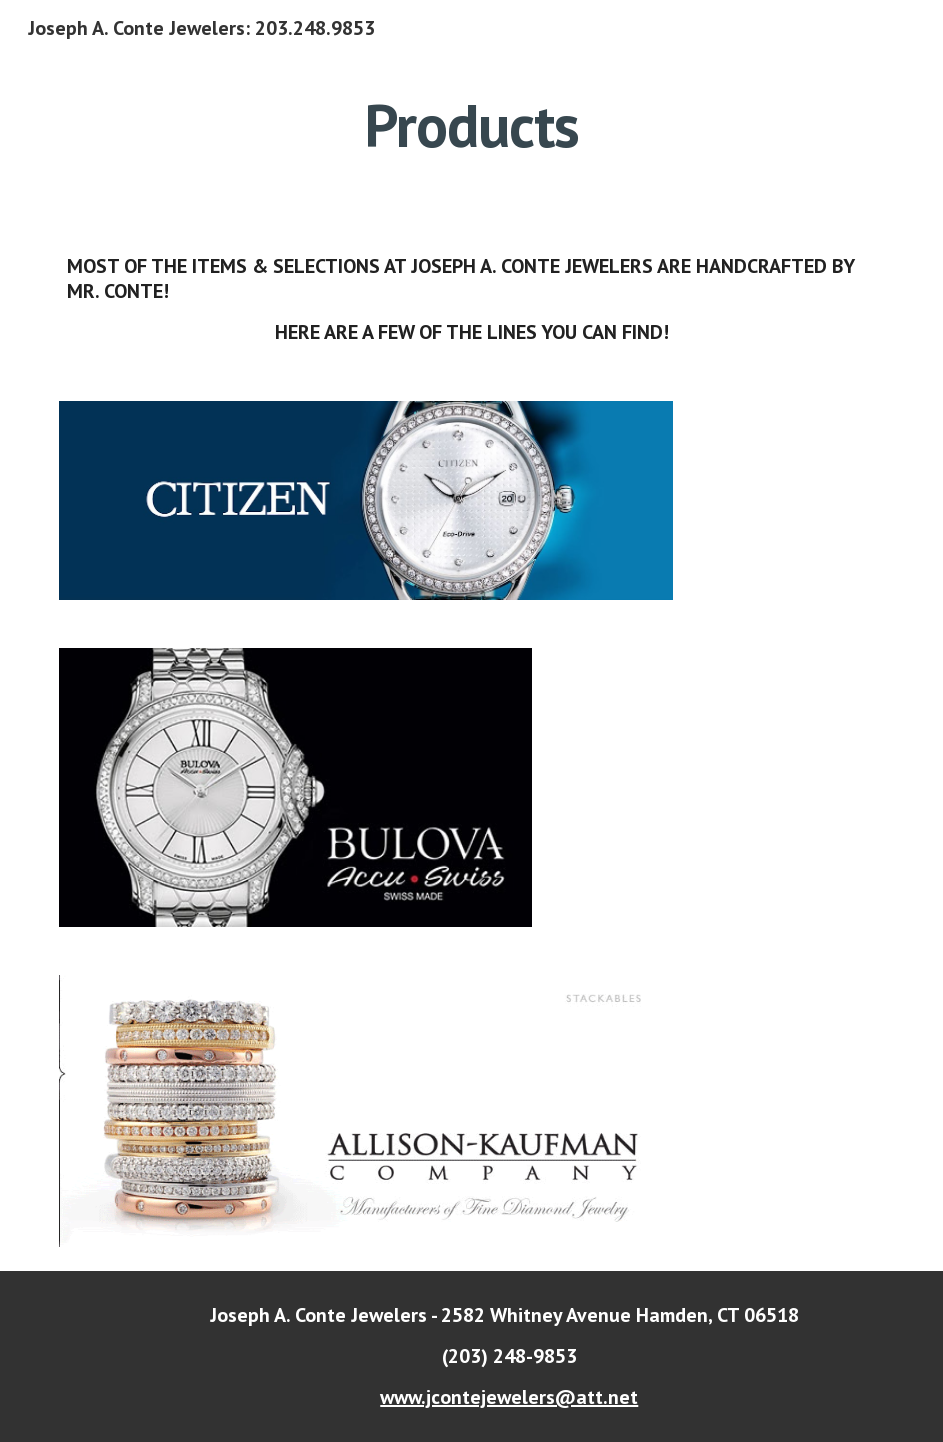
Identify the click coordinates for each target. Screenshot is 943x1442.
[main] (472, 125)
